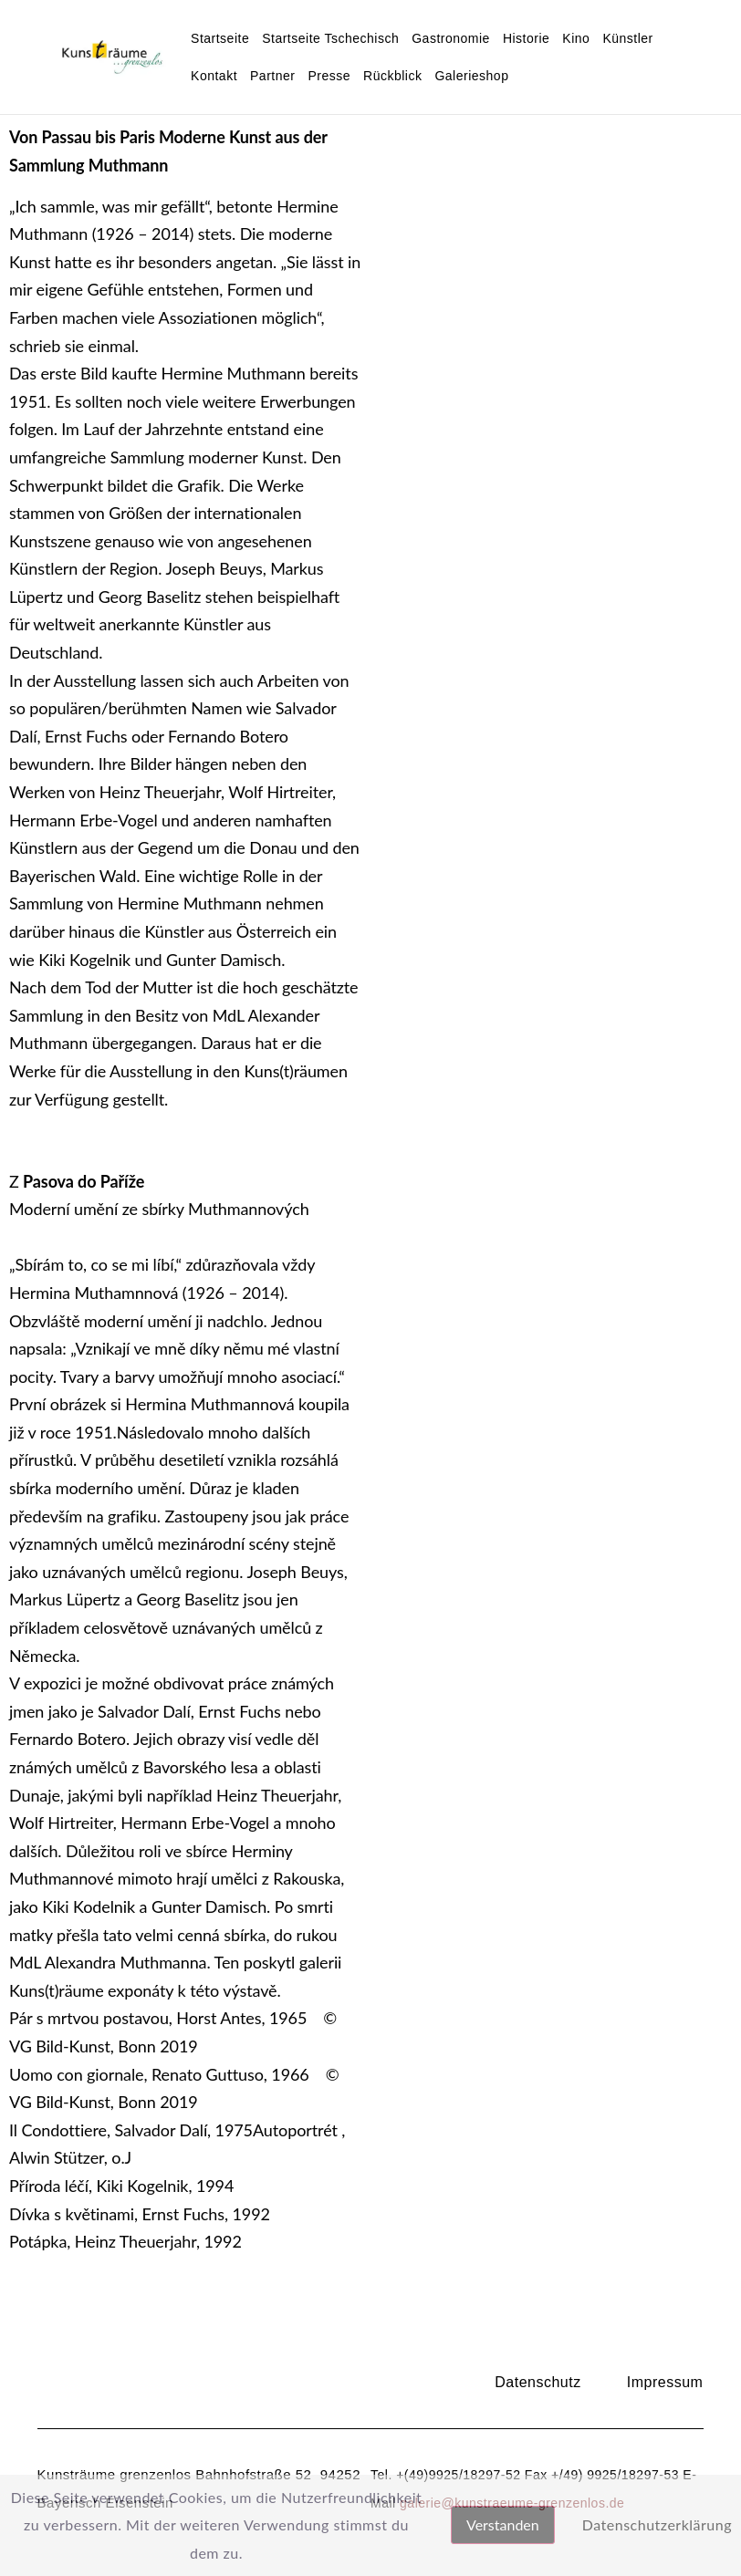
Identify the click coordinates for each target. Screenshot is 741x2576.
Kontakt (214, 75)
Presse (329, 75)
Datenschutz (537, 2382)
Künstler (627, 38)
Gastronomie (451, 38)
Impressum (665, 2382)
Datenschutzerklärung (657, 2524)
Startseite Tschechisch (330, 38)
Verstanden (502, 2524)
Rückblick (392, 75)
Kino (576, 38)
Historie (526, 38)
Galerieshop (471, 75)
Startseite (220, 38)
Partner (272, 75)
